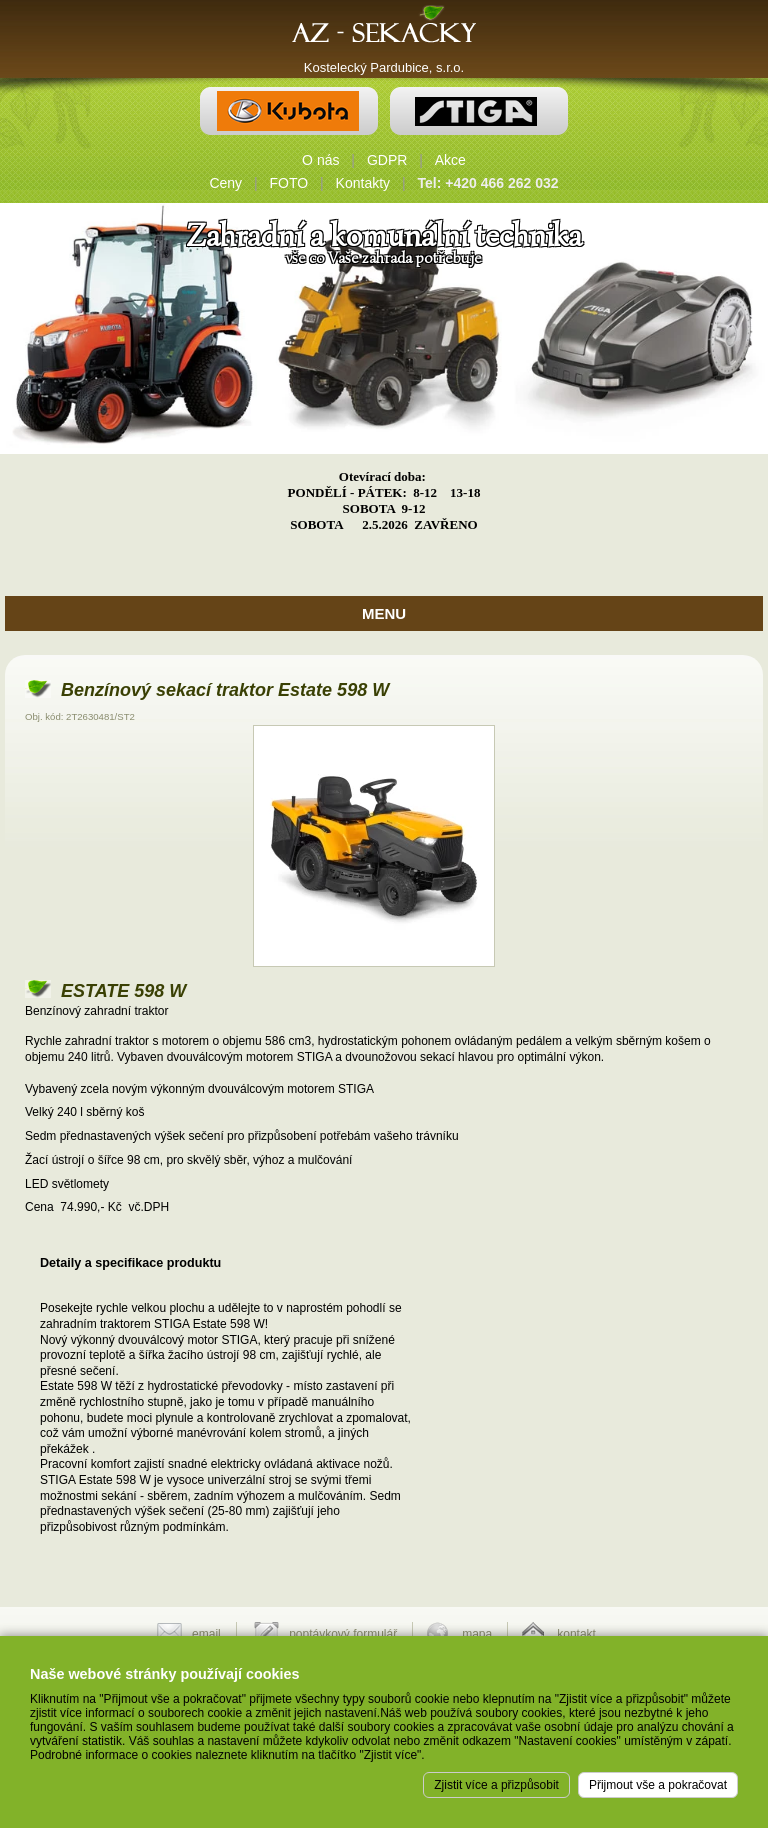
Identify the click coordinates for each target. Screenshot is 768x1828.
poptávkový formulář (343, 1634)
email (206, 1634)
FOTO (289, 183)
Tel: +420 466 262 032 (488, 183)
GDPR (387, 160)
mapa (477, 1634)
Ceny (225, 183)
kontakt (576, 1634)
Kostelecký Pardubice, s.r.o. (384, 67)
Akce (450, 160)
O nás (320, 160)
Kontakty (363, 183)
